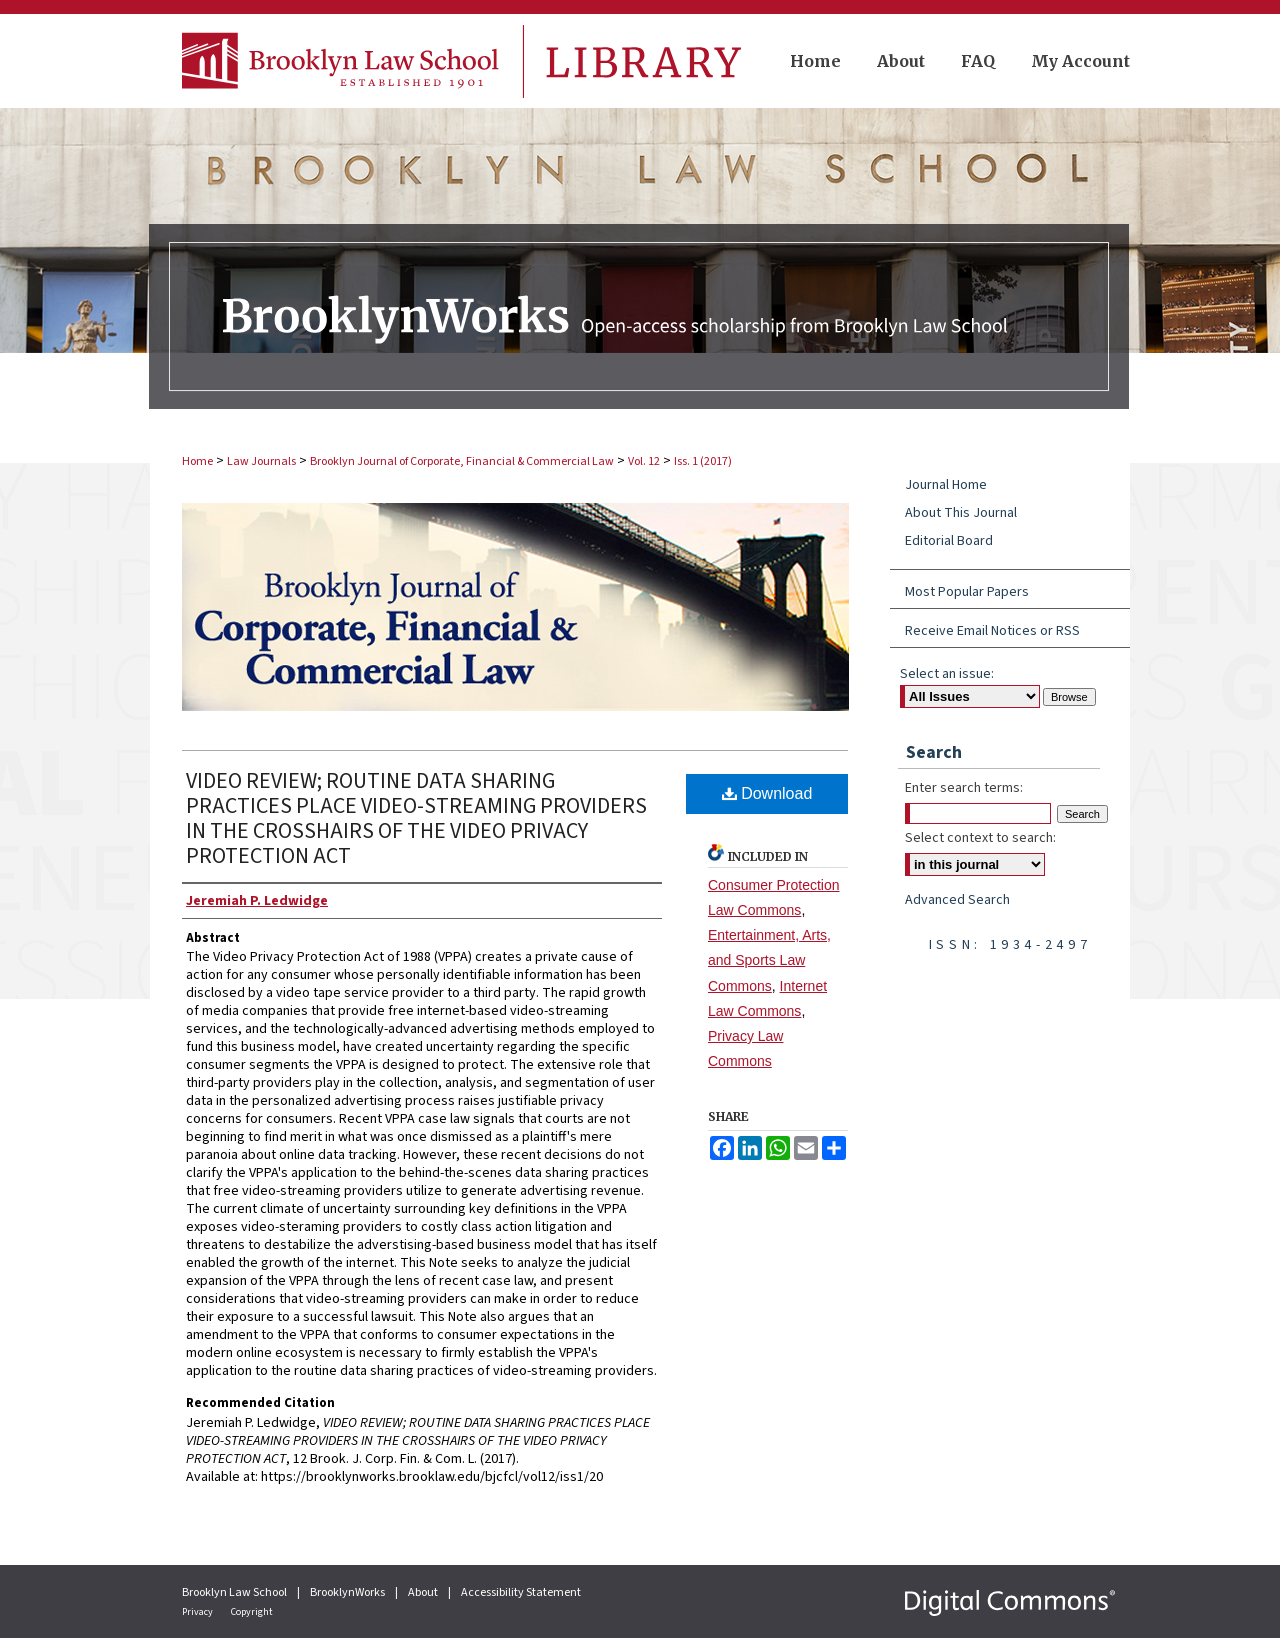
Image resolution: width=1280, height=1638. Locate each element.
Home (197, 461)
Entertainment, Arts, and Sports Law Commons (769, 960)
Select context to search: (980, 838)
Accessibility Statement (521, 1592)
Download (767, 793)
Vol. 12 (644, 461)
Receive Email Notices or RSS (992, 631)
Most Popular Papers (967, 592)
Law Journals (261, 461)
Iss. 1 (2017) (703, 461)
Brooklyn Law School (235, 1592)
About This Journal (961, 513)
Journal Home (946, 485)
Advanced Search (957, 900)
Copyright (252, 1612)
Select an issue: (947, 674)
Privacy (198, 1612)
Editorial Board (949, 541)
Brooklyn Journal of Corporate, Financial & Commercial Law (462, 461)
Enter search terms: (964, 788)
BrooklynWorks (348, 1592)
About (424, 1592)
